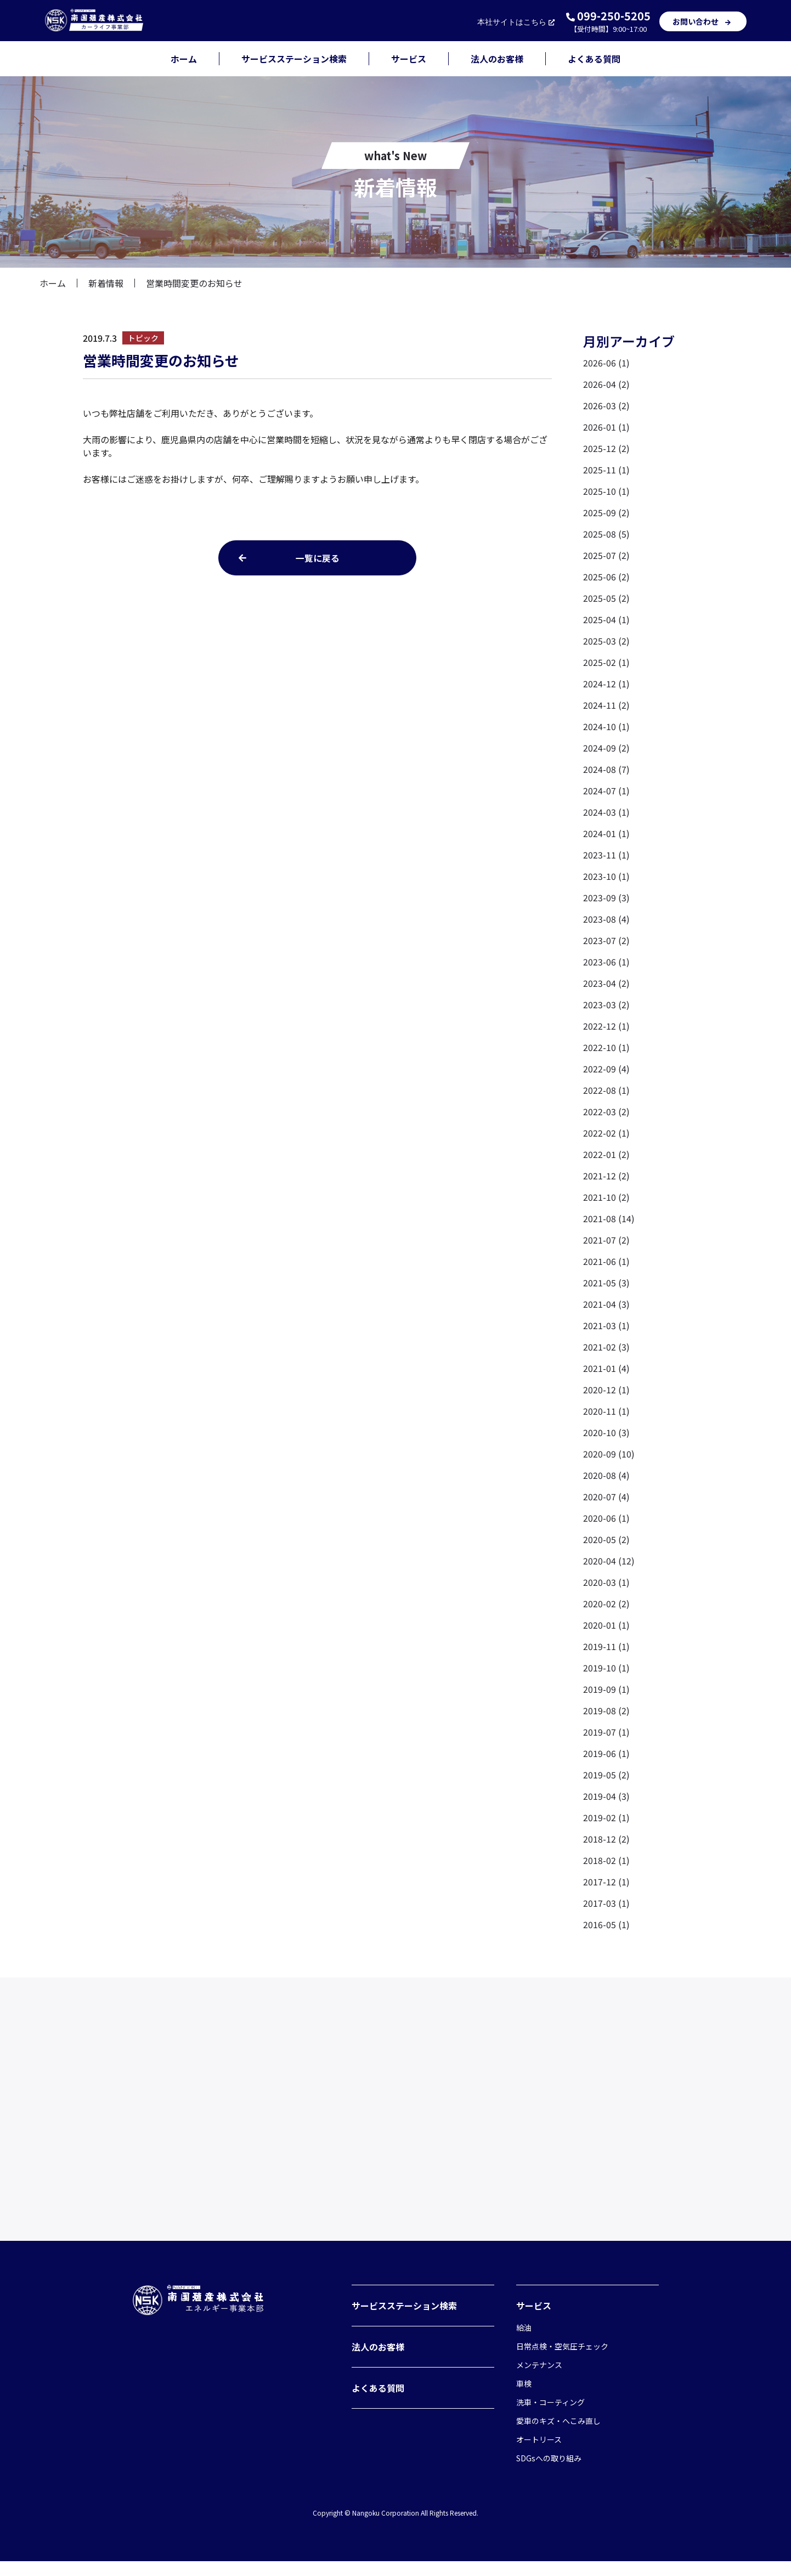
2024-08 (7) (606, 769)
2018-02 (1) (606, 1860)
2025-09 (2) (606, 512)
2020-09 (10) (609, 1453)
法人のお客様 (497, 58)
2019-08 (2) (606, 1710)
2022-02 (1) (606, 1132)
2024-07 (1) (606, 790)
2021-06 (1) (606, 1261)
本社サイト (517, 22)
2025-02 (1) (606, 662)
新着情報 (105, 283)
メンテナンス (539, 2379)
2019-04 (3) (606, 1796)
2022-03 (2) (606, 1111)
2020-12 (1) (606, 1389)
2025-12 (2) (606, 448)
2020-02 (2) (606, 1603)
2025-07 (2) (606, 555)
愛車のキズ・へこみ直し (558, 2435)
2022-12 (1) (606, 1025)
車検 (524, 2398)
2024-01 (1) (606, 833)
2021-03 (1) (606, 1325)
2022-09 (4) (606, 1068)
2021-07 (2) (606, 1239)
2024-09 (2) (606, 747)
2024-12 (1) (606, 683)
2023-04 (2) (606, 983)
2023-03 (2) (606, 1004)
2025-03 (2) (606, 640)
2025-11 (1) (606, 469)
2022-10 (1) (606, 1047)
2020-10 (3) (606, 1432)
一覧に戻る (318, 558)
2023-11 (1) (606, 854)
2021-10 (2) (606, 1197)
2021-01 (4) (606, 1368)
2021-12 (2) (606, 1175)
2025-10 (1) (606, 491)
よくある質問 (594, 58)
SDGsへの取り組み (548, 2472)
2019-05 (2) (606, 1774)
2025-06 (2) (606, 576)
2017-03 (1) (606, 1903)
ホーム (184, 58)
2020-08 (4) (606, 1475)
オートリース (539, 2454)
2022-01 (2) (606, 1154)
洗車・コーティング (550, 2416)
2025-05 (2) (606, 598)
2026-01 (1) (606, 426)
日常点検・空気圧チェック (562, 2360)
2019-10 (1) (606, 1667)
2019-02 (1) (606, 1817)
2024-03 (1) (606, 811)
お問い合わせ (703, 21)
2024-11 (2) (606, 704)
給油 (524, 2342)
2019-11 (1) (606, 1646)
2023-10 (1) (606, 876)
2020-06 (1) (606, 1517)
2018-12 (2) (606, 1838)
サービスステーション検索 (294, 58)
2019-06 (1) (606, 1753)
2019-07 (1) (606, 1731)
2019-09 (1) (606, 1689)
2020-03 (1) (606, 1582)
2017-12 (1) (606, 1881)
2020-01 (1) (606, 1624)
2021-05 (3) (606, 1282)
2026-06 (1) (606, 362)
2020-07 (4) (606, 1496)
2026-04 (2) (606, 384)
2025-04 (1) (606, 619)
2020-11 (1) (606, 1410)
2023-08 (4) (606, 918)
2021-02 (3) (606, 1346)
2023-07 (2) (606, 940)
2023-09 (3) (606, 897)
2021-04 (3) (606, 1303)
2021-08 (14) (609, 1218)
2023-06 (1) (606, 961)
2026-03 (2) (606, 405)
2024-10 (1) (606, 726)
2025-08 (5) (606, 533)
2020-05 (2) (606, 1539)
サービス (408, 58)
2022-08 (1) (606, 1090)
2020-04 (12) (609, 1560)
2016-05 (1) (606, 1924)
